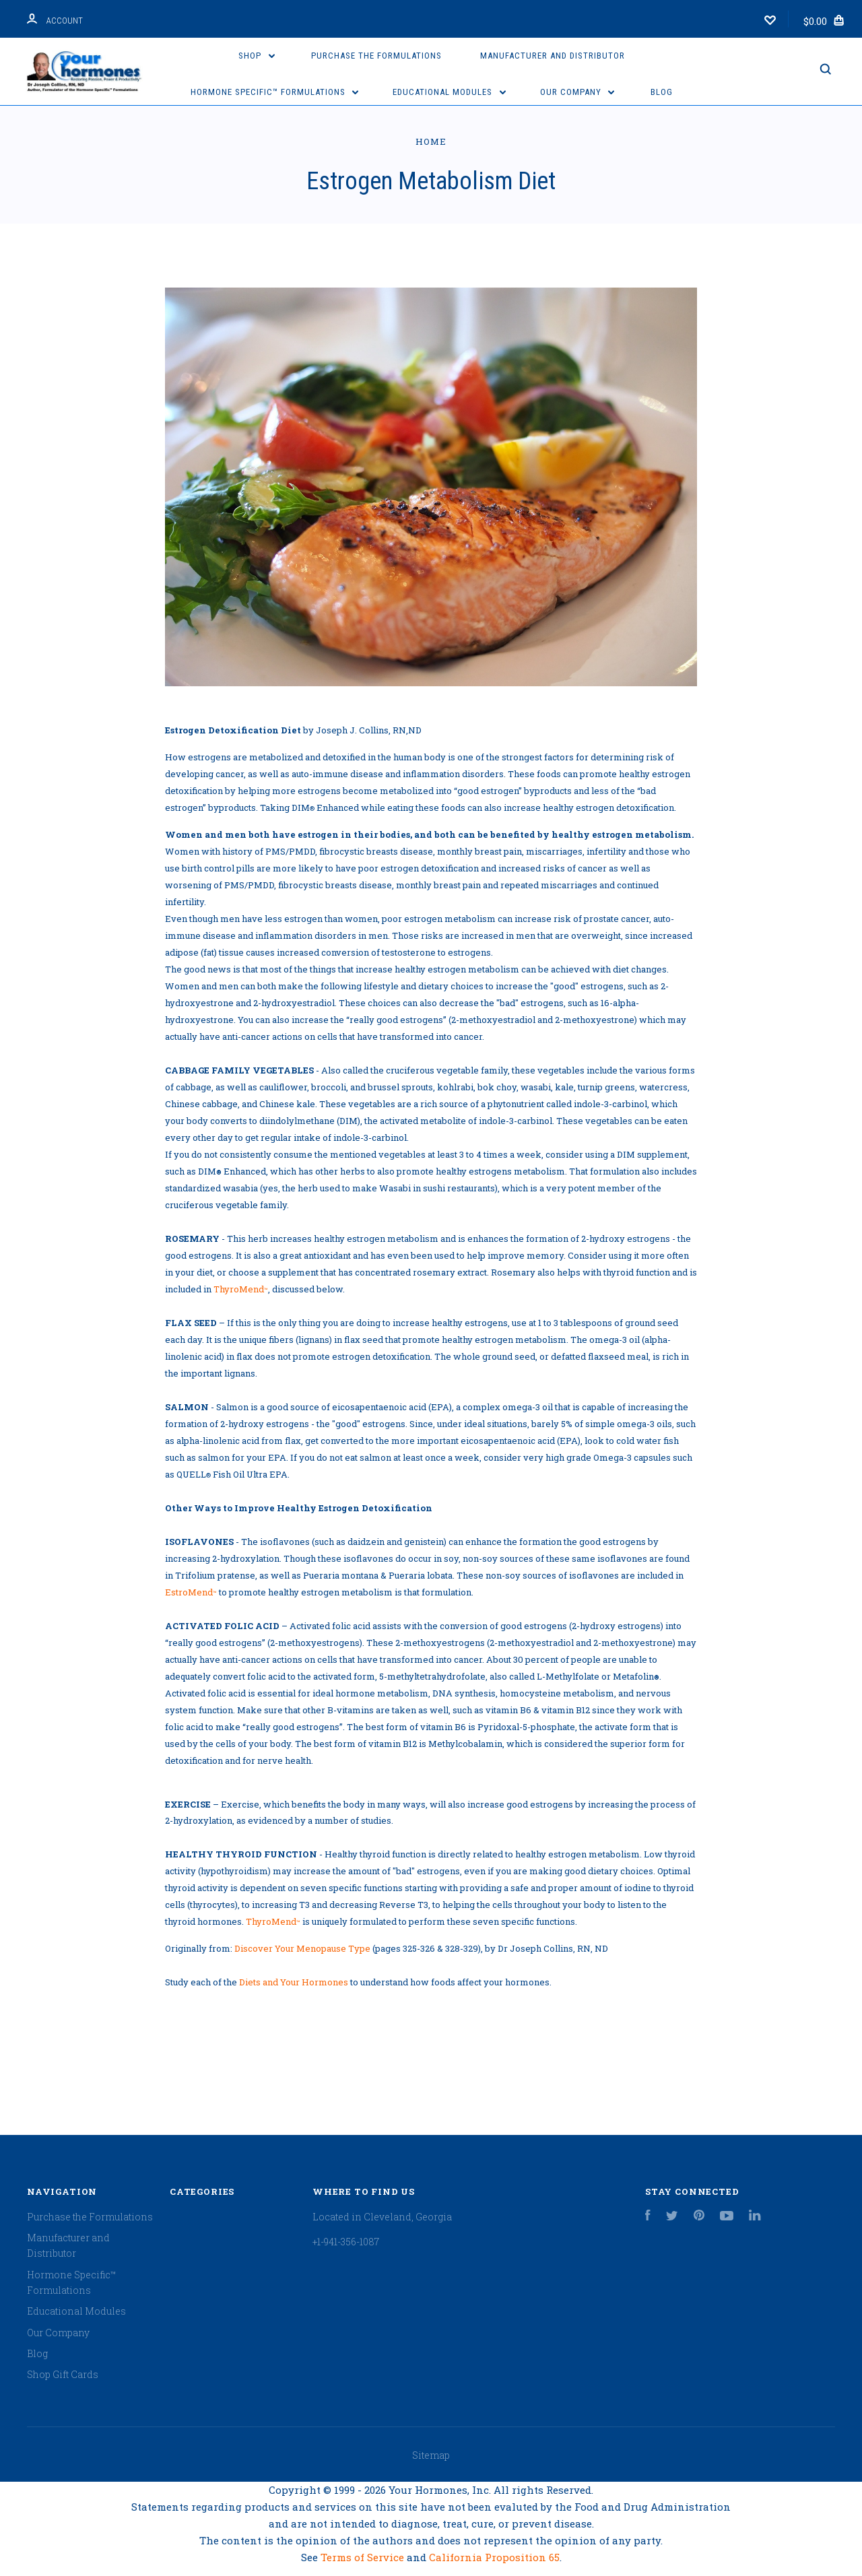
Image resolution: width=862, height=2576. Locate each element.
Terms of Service (364, 2557)
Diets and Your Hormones (293, 1982)
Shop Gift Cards (62, 2374)
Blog (662, 92)
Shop (256, 56)
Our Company (577, 92)
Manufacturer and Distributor (552, 56)
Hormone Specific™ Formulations (275, 92)
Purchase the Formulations (376, 56)
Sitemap (431, 2455)
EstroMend (191, 1592)
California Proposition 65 (494, 2557)
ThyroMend (240, 1289)
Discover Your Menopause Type (302, 1948)
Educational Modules (449, 92)
